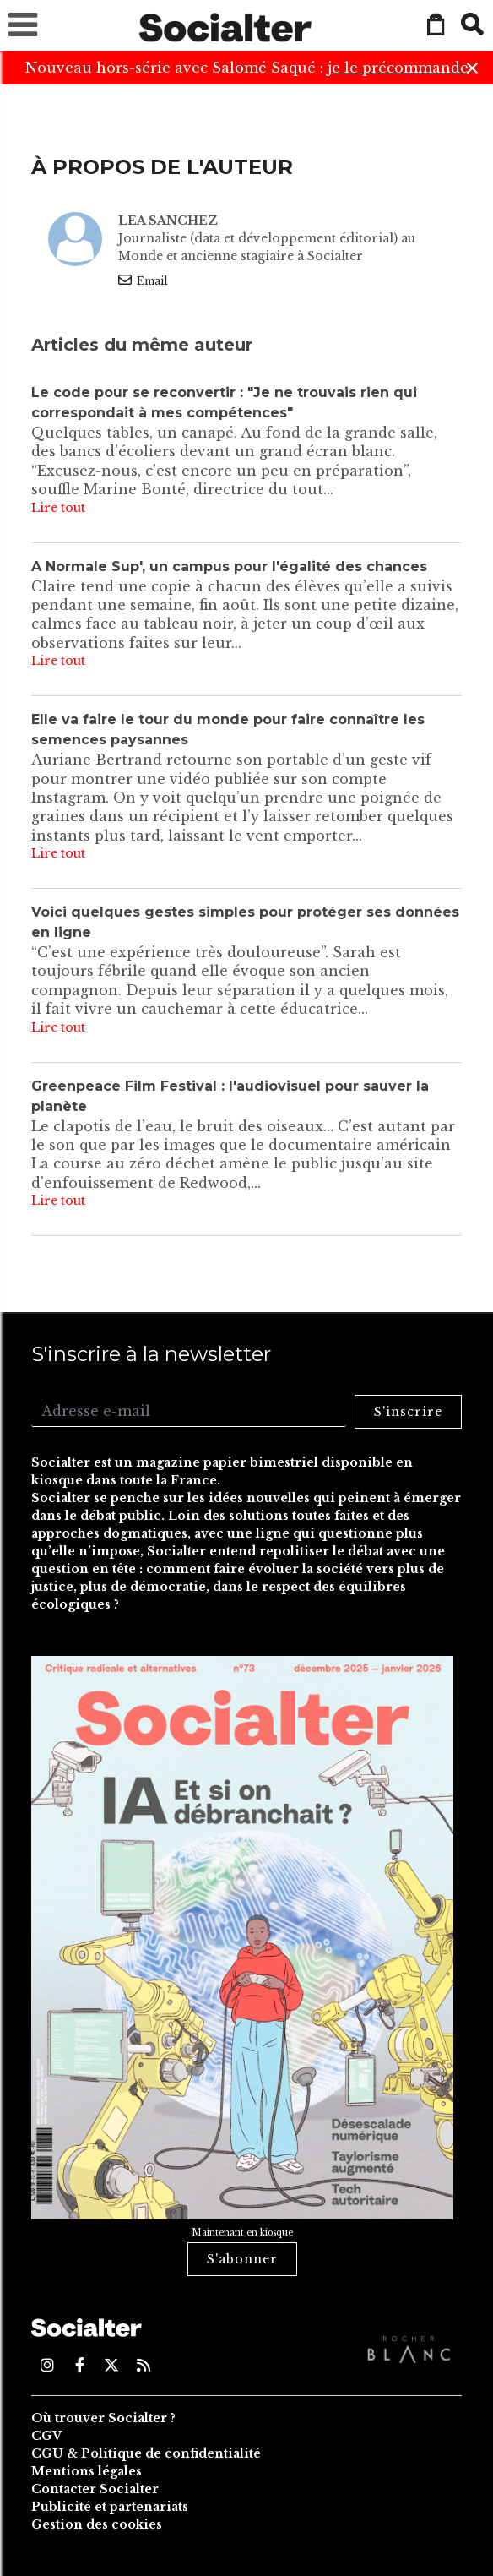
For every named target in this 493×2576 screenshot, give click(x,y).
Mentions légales (86, 2471)
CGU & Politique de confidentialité (146, 2453)
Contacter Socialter (95, 2489)
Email (142, 280)
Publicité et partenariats (109, 2506)
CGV (46, 2435)
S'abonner (242, 2259)
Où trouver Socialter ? (103, 2418)
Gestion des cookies (96, 2524)
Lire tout (58, 507)
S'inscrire (408, 1411)
